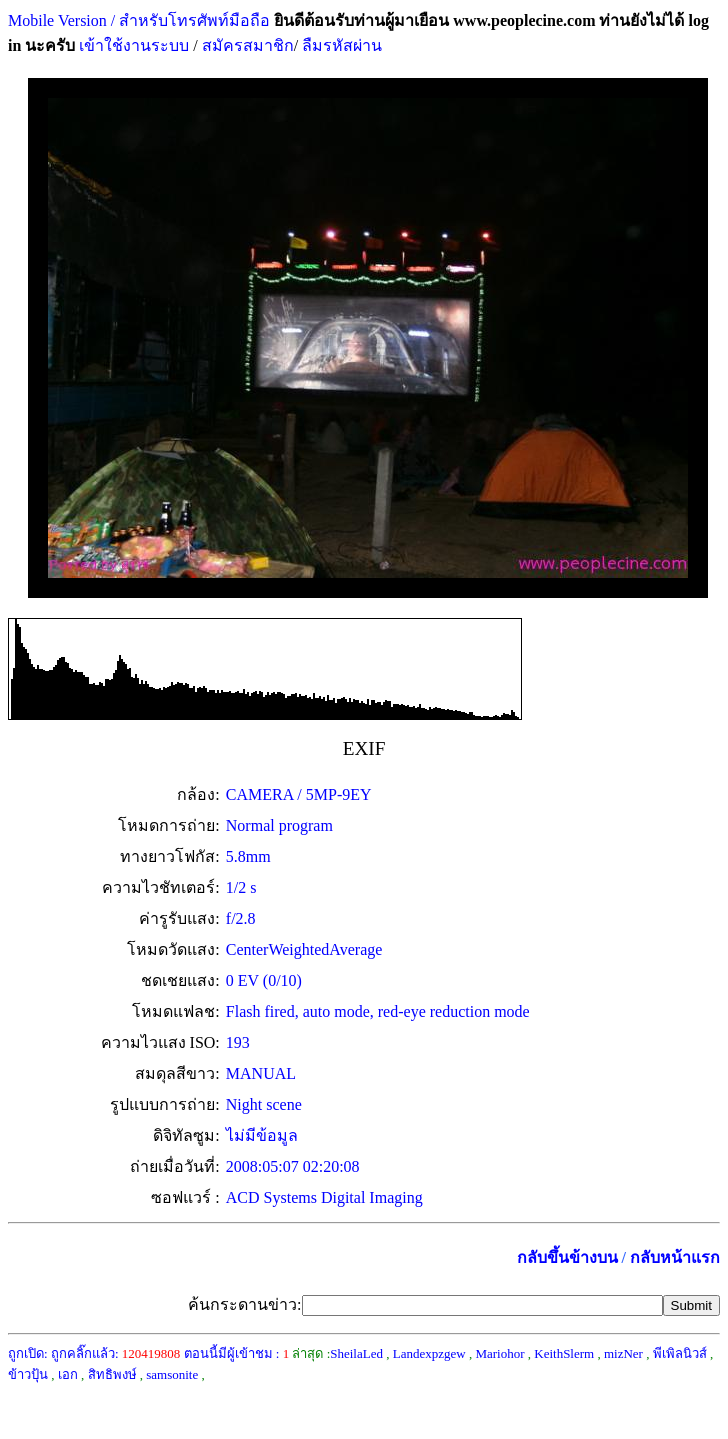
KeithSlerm (564, 1353)
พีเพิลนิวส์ (680, 1353)
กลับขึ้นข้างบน (567, 1257)
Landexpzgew (429, 1353)
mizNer (623, 1353)
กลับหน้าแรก (675, 1257)
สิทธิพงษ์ (112, 1374)
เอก (68, 1374)
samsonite (172, 1374)
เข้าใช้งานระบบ (132, 45)
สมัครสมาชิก (248, 45)
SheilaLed (356, 1353)
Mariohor (499, 1353)
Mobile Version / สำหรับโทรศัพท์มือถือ (139, 20)
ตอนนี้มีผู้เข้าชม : (237, 1353)
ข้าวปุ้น (28, 1374)
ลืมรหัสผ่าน (340, 45)
